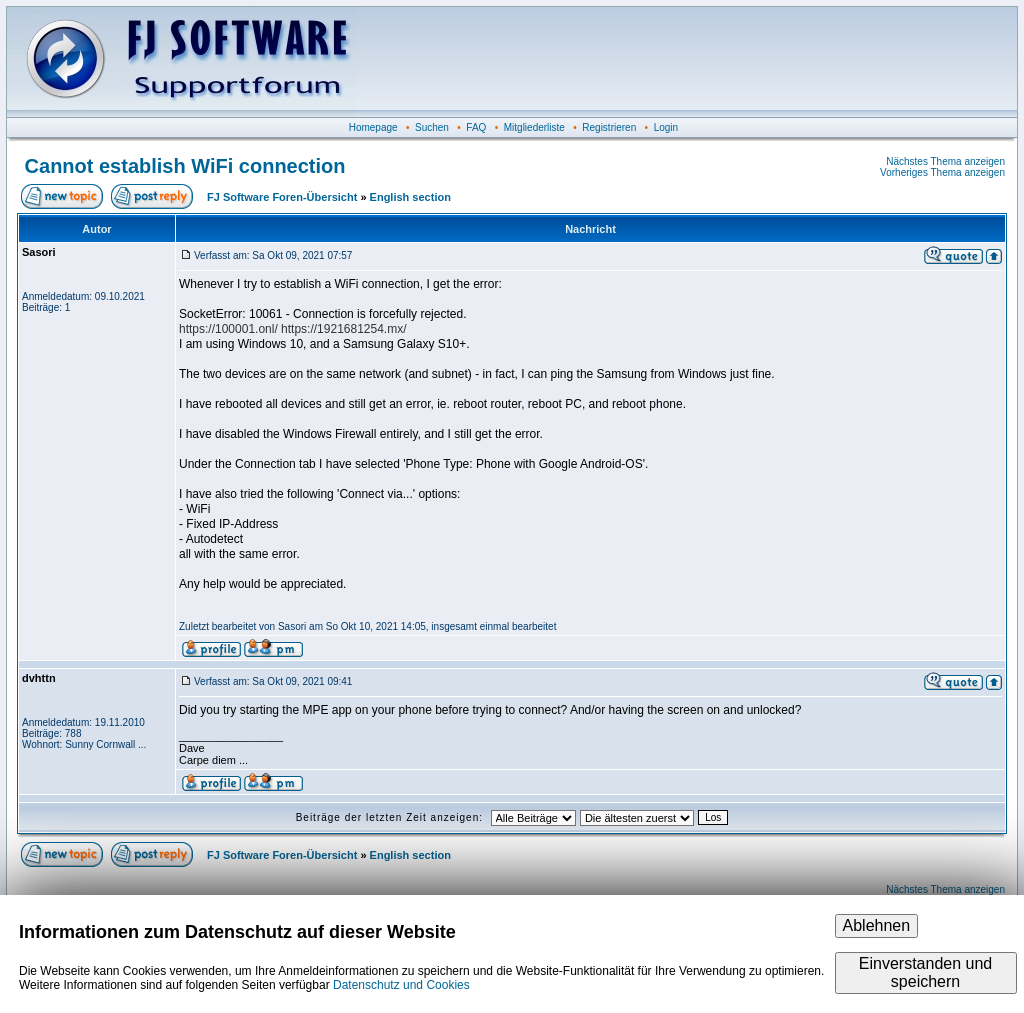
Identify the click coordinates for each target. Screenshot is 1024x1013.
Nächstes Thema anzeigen (945, 161)
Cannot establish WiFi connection (185, 166)
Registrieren (609, 127)
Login (666, 127)
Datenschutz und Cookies (401, 985)
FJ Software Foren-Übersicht (282, 197)
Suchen (432, 127)
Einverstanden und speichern (925, 972)
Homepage (373, 127)
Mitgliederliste (534, 127)
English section (410, 197)
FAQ (476, 127)
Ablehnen (877, 925)
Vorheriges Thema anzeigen (942, 172)
